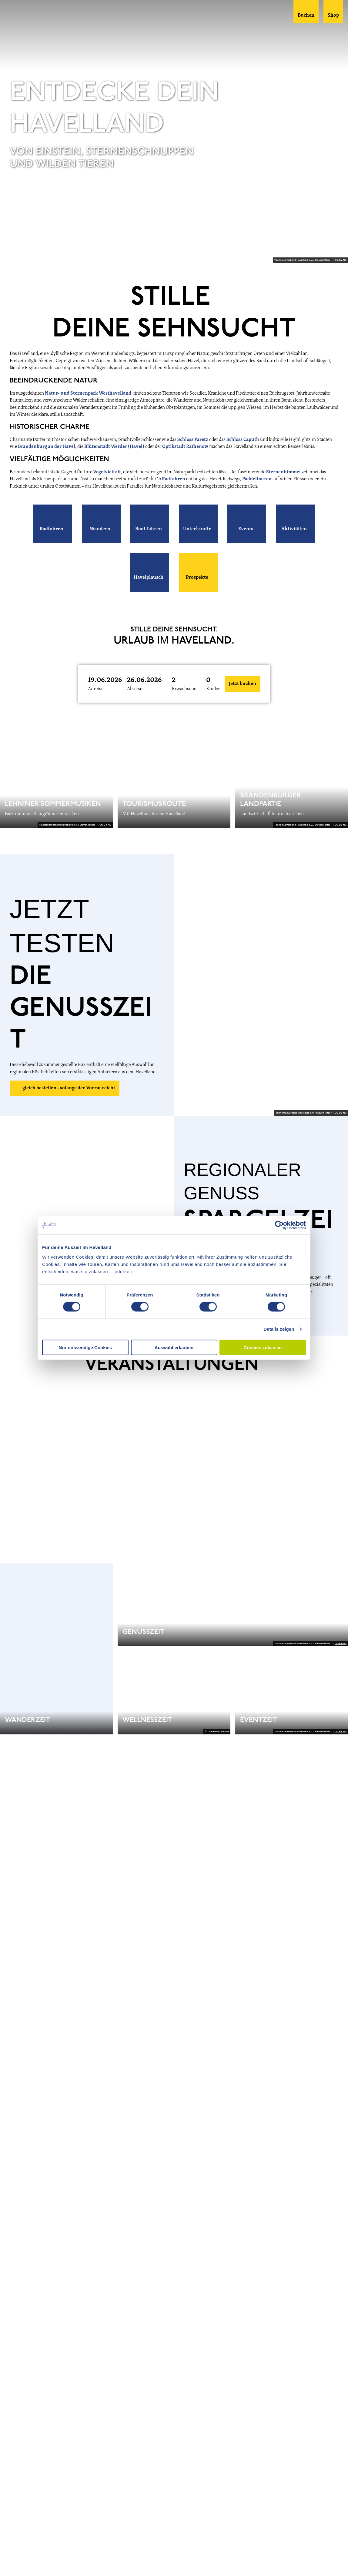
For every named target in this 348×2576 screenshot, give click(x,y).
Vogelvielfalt (107, 472)
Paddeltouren (257, 479)
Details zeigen (278, 1329)
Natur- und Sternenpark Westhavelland (88, 393)
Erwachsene (184, 689)
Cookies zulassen (263, 1347)
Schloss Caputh (242, 440)
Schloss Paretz (192, 440)
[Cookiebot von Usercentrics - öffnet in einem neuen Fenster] (279, 1225)
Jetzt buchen (242, 684)
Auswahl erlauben (174, 1347)
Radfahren (174, 479)
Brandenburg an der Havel (46, 447)
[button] (52, 524)
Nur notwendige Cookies (85, 1347)
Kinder (213, 689)
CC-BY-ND (340, 260)
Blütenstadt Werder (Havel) (114, 447)
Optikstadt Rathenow (185, 447)
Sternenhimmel (284, 472)
